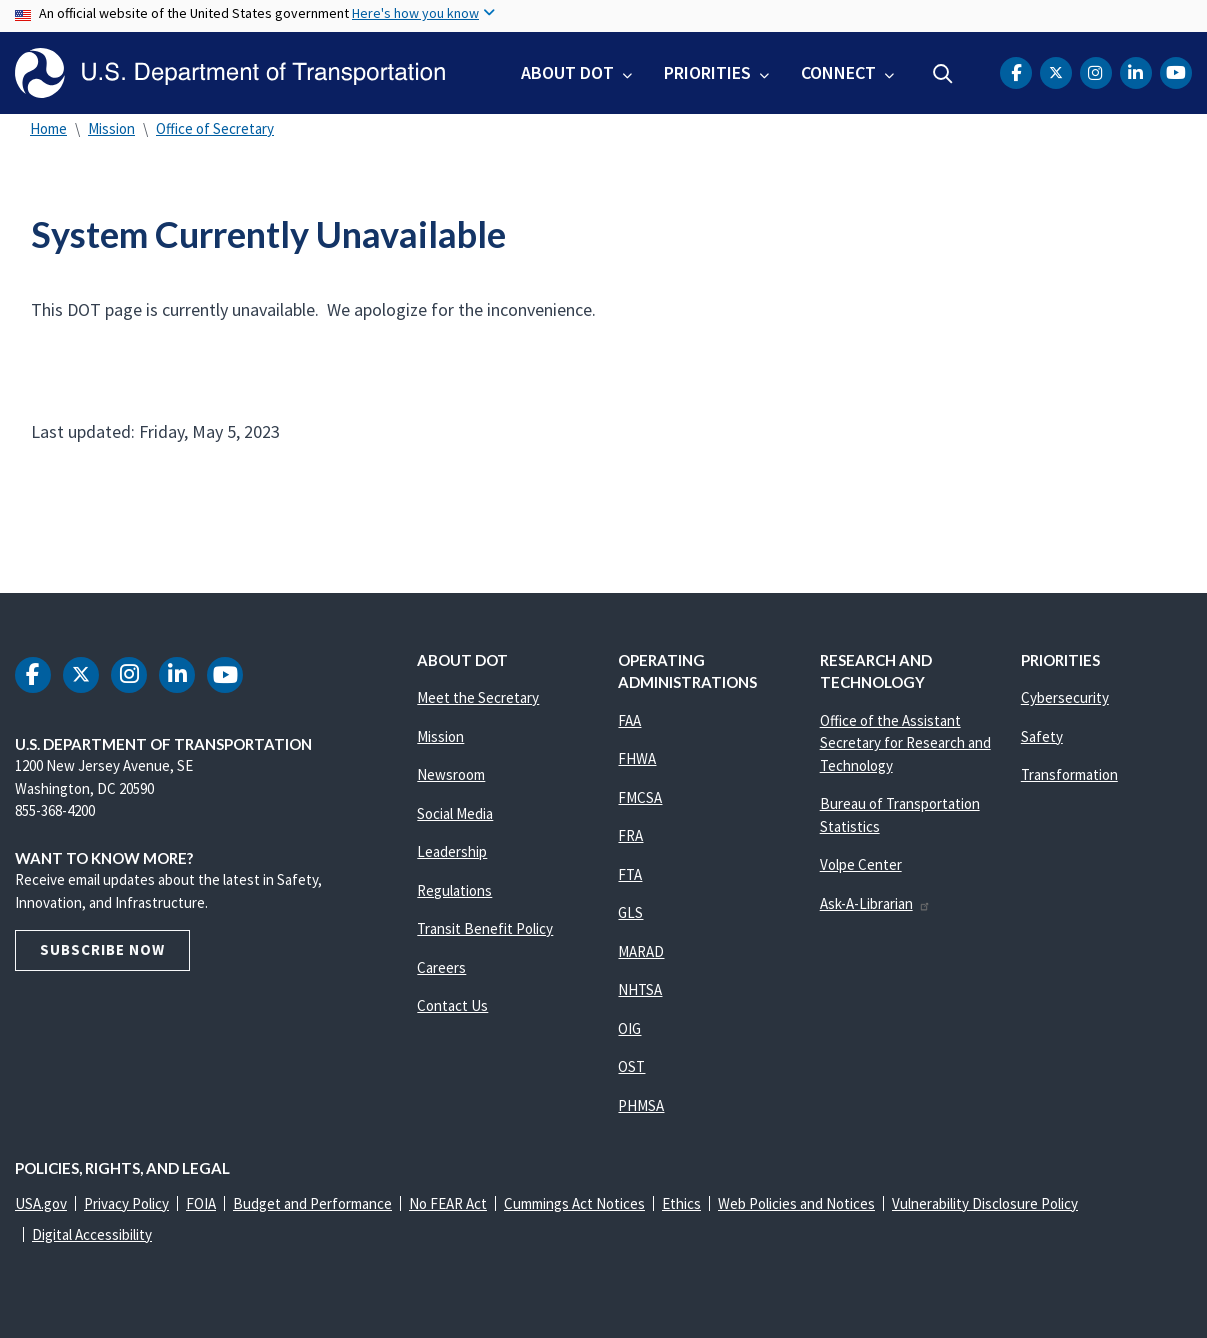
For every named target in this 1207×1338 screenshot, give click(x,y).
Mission (111, 128)
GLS (630, 912)
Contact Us (452, 1005)
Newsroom (451, 774)
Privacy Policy (126, 1203)
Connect (838, 72)
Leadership (452, 851)
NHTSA (640, 989)
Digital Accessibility (92, 1234)
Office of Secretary (215, 128)
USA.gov (41, 1203)
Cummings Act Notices (574, 1203)
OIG (629, 1028)
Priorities (707, 72)
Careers (441, 967)
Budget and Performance (312, 1203)
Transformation (1069, 774)
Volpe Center (861, 864)
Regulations (454, 890)
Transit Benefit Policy (485, 928)
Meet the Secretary (478, 697)
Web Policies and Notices (796, 1203)
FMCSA (640, 797)
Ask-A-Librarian (875, 903)
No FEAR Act (448, 1203)
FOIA (201, 1203)
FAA (629, 720)
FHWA (637, 758)
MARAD (641, 951)
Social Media (455, 813)
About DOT (567, 72)
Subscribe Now (102, 949)
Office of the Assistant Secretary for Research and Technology (905, 743)
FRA (630, 835)
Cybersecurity (1065, 697)
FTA (630, 874)
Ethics (681, 1203)
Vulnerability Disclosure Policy (985, 1203)
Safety (1042, 736)
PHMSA (641, 1105)
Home (48, 128)
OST (631, 1066)
